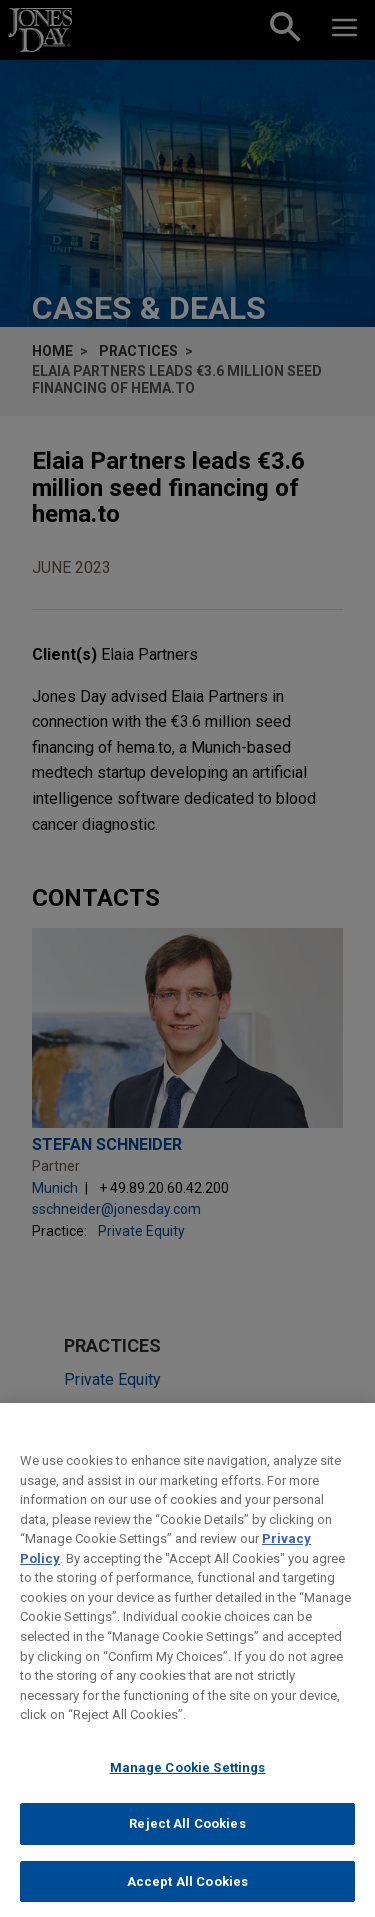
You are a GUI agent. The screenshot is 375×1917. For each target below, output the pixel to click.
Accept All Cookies (187, 1895)
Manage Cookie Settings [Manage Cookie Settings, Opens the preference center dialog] (188, 1781)
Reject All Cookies (187, 1837)
